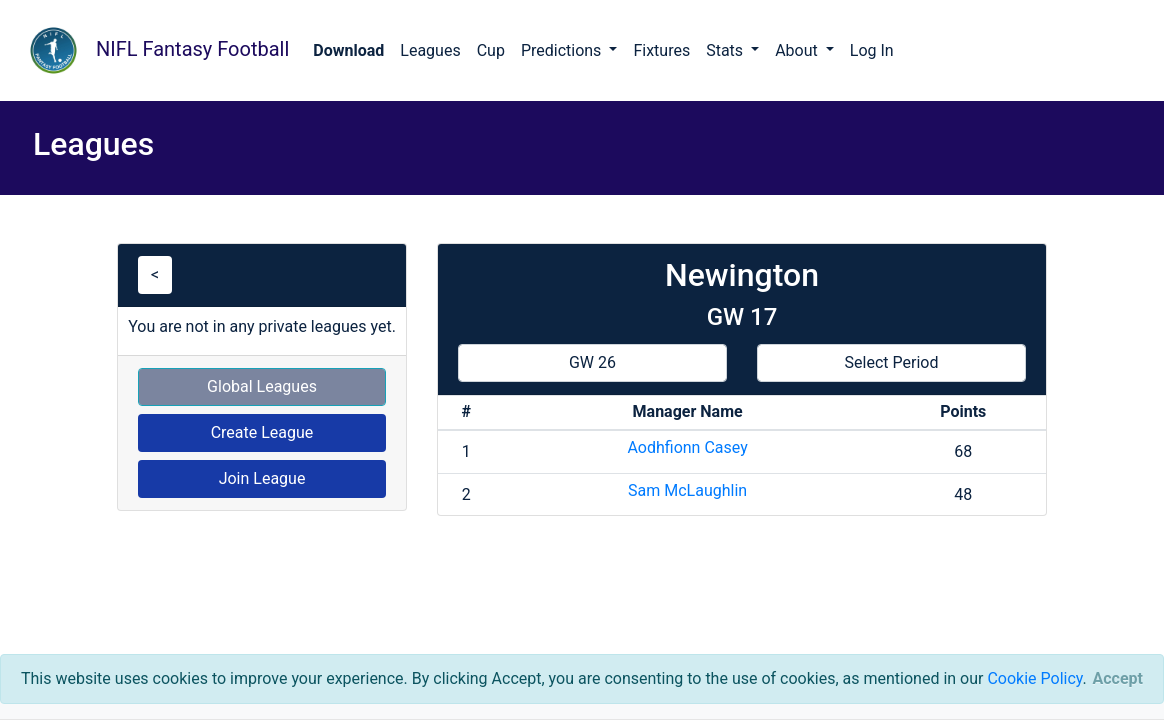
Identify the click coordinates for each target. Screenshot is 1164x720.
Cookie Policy (1034, 678)
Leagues (430, 50)
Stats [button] (726, 50)
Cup (491, 50)
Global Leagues (262, 386)
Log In (872, 50)
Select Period (892, 362)
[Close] (1118, 679)
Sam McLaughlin (687, 490)
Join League (262, 478)
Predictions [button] (563, 50)
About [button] (798, 50)
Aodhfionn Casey (687, 447)
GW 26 (592, 362)
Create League (262, 432)
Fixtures (661, 50)
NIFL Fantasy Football (152, 50)
